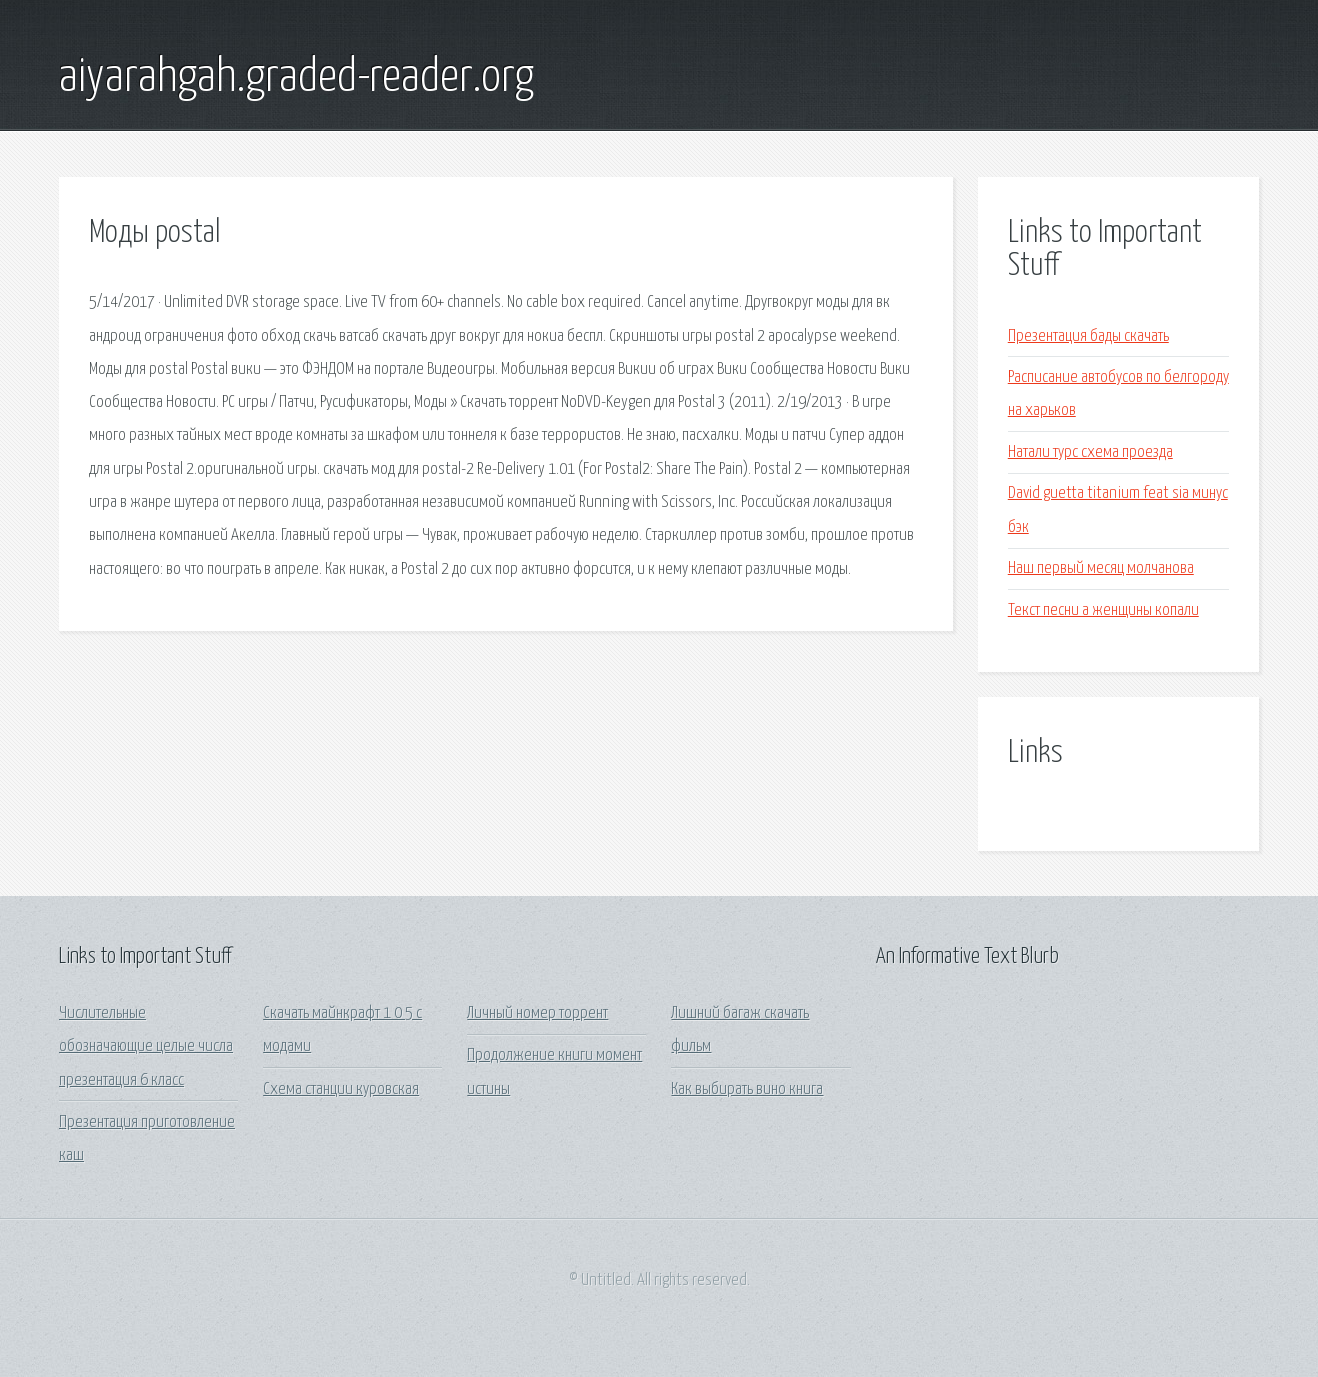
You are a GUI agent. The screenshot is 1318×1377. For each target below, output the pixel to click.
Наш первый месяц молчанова (1101, 568)
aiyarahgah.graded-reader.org (296, 78)
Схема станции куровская (341, 1089)
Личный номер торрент (537, 1013)
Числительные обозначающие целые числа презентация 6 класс (146, 1047)
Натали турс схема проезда (1090, 452)
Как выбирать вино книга (747, 1089)
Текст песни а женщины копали (1103, 610)
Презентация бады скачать (1088, 336)
